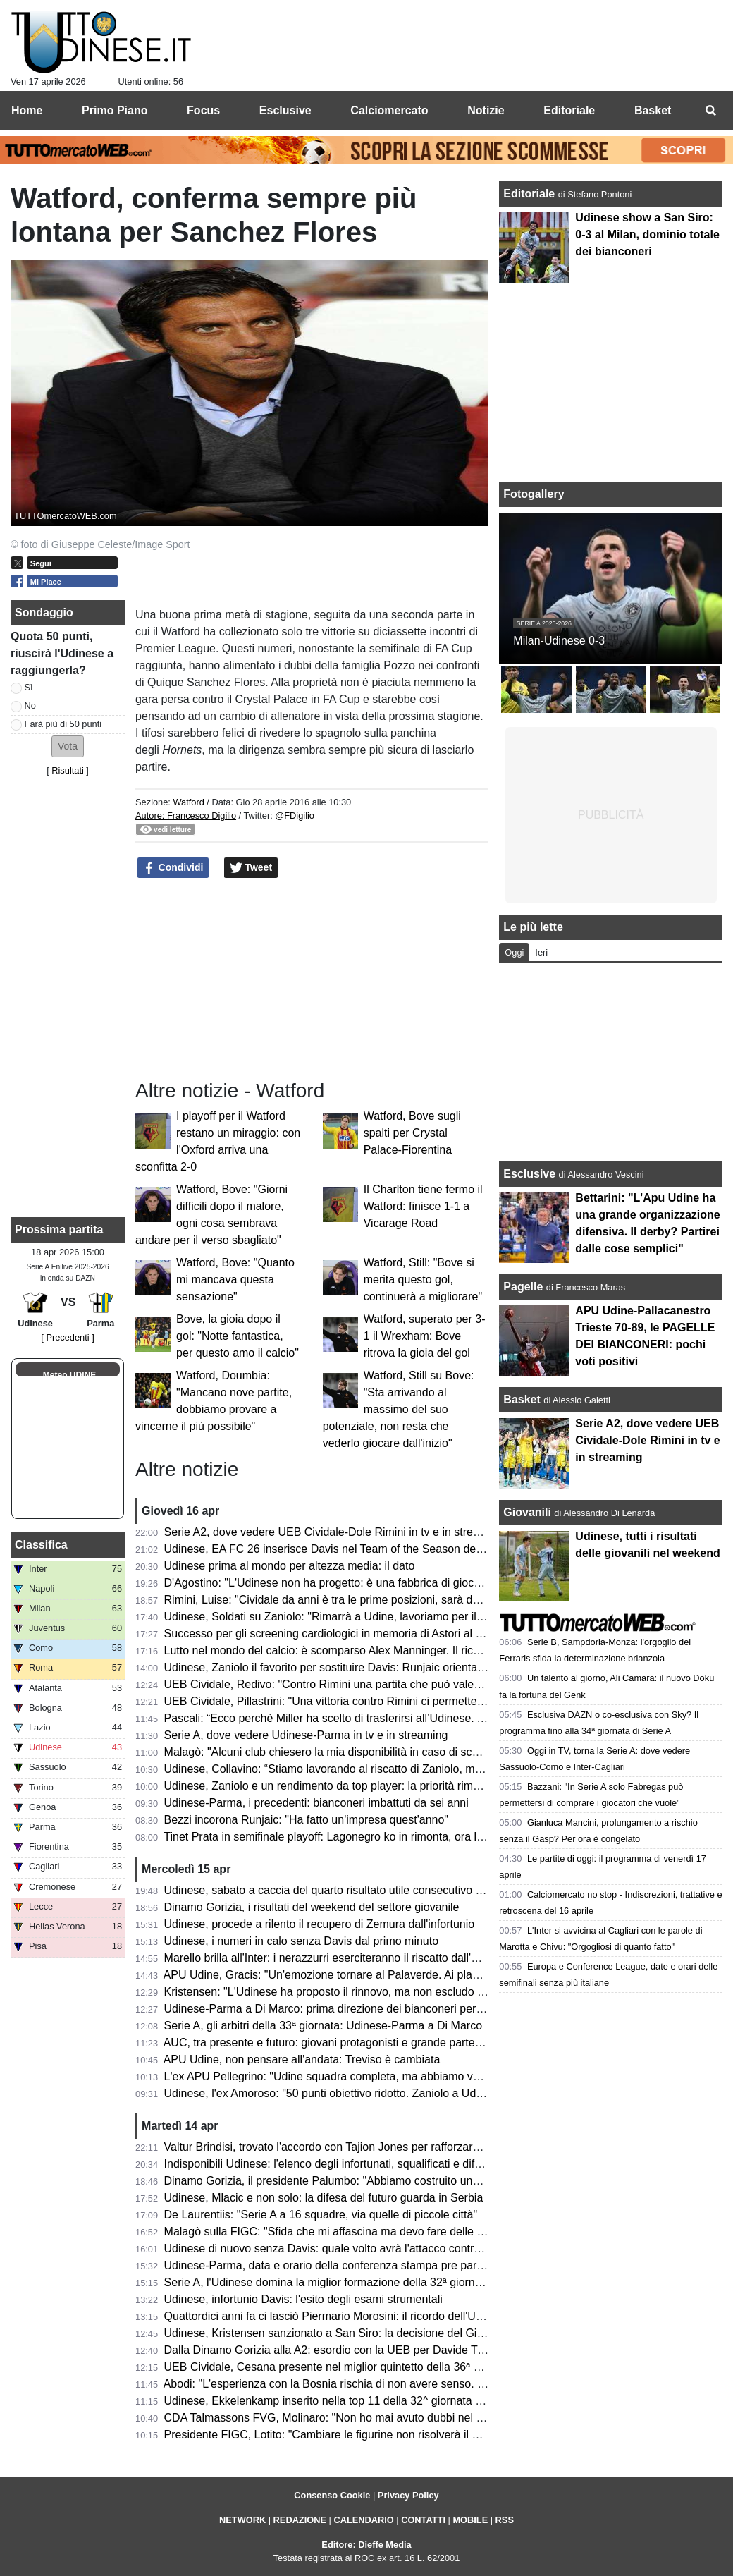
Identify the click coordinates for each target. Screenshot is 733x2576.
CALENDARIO (363, 2520)
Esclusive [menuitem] (285, 110)
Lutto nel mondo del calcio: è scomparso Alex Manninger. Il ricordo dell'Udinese (362, 1650)
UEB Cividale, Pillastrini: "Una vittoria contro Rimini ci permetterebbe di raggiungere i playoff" (395, 1701)
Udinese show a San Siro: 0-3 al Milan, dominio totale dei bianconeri (647, 234)
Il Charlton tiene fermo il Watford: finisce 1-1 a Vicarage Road (423, 1206)
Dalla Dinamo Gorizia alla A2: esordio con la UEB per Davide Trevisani (340, 2350)
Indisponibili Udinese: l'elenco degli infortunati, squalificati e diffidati (331, 2164)
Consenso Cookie (332, 2495)
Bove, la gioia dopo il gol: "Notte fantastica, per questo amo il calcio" (237, 1336)
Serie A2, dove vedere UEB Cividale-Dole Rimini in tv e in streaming (334, 1532)
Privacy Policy (408, 2495)
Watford (188, 802)
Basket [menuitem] (652, 110)
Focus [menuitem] (203, 110)
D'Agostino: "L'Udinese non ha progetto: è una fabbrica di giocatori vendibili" (354, 1583)
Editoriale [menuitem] (569, 110)
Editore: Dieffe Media (366, 2544)
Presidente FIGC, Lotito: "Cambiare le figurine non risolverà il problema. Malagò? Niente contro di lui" (417, 2435)
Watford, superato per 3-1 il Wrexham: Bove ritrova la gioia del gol (425, 1336)
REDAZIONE (299, 2520)
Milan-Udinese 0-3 (559, 641)
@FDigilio (294, 815)
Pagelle (523, 1287)
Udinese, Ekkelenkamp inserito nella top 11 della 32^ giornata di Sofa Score (353, 2401)
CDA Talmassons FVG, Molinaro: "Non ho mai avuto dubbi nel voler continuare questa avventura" (407, 2418)
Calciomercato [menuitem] (389, 110)
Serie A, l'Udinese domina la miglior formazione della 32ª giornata (327, 2282)
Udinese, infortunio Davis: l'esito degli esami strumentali (303, 2299)
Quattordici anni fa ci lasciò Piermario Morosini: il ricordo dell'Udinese (336, 2316)
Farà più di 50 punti (63, 724)
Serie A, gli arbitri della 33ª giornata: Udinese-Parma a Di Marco (323, 2026)
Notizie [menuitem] (485, 110)
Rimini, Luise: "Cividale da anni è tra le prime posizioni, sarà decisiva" (337, 1600)
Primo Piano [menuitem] (114, 110)
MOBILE (470, 2520)
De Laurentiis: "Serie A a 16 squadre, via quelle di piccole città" (321, 2215)
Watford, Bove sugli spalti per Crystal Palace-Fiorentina (412, 1133)
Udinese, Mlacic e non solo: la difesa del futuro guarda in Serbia (323, 2198)
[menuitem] (710, 110)
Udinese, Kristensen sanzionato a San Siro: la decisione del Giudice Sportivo (356, 2333)
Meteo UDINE (69, 1375)
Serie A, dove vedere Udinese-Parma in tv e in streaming (306, 1735)
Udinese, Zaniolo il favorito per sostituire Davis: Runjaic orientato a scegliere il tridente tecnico (398, 1667)
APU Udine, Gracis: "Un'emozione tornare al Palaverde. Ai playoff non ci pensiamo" (371, 1975)
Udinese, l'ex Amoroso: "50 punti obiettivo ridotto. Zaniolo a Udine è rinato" (350, 2093)
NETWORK (242, 2520)
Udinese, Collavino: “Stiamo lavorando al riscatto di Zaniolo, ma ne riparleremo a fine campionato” (408, 1769)
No (30, 705)
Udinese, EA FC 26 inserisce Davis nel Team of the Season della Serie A (345, 1549)
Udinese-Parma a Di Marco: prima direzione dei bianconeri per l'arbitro (340, 2009)
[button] (67, 746)
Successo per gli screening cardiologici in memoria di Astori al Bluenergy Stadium (367, 1634)
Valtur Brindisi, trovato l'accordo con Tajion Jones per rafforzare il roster (341, 2147)
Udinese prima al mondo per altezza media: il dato (289, 1566)
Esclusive (529, 1174)
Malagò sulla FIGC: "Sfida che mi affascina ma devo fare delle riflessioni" (346, 2232)
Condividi (173, 868)
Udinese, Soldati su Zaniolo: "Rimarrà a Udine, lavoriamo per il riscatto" (342, 1617)
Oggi (514, 952)
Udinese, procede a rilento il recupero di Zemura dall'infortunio (319, 1924)
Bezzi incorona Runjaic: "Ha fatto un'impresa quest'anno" (306, 1820)
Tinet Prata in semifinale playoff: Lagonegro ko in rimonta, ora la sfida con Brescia (368, 1837)
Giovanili (527, 1512)
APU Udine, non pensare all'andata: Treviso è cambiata (302, 2059)
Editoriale (530, 194)
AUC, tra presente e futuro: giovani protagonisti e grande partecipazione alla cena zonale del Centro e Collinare (442, 2043)
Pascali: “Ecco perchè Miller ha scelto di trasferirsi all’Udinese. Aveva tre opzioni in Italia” (385, 1718)
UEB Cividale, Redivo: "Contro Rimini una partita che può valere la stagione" (355, 1684)
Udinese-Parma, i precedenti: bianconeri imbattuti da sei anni (316, 1803)
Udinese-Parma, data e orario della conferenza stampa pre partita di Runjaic (354, 2265)
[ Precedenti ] (67, 1337)
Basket (521, 1399)
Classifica (41, 1545)
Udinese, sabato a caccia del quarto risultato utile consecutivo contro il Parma (358, 1890)
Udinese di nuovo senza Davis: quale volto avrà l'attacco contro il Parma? (347, 2248)
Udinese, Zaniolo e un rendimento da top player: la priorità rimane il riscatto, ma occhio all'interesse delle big (434, 1786)
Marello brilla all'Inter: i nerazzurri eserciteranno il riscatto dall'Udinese (338, 1958)
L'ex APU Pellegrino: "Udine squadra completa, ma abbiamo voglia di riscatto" (358, 2076)
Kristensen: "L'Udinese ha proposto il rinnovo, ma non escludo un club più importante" (378, 1992)
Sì (29, 687)
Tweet (251, 868)
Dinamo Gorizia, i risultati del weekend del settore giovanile (312, 1907)
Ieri (541, 952)
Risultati (67, 770)
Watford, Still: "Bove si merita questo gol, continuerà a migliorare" (423, 1279)
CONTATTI (423, 2520)
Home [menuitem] (26, 110)
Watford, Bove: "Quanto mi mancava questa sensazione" (235, 1279)
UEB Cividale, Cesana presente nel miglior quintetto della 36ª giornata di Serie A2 (368, 2367)
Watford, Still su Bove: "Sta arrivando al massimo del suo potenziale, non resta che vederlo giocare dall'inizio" (398, 1409)
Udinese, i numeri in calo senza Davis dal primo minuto (301, 1941)
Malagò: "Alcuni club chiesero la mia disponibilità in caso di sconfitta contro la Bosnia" (377, 1752)
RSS (504, 2520)
